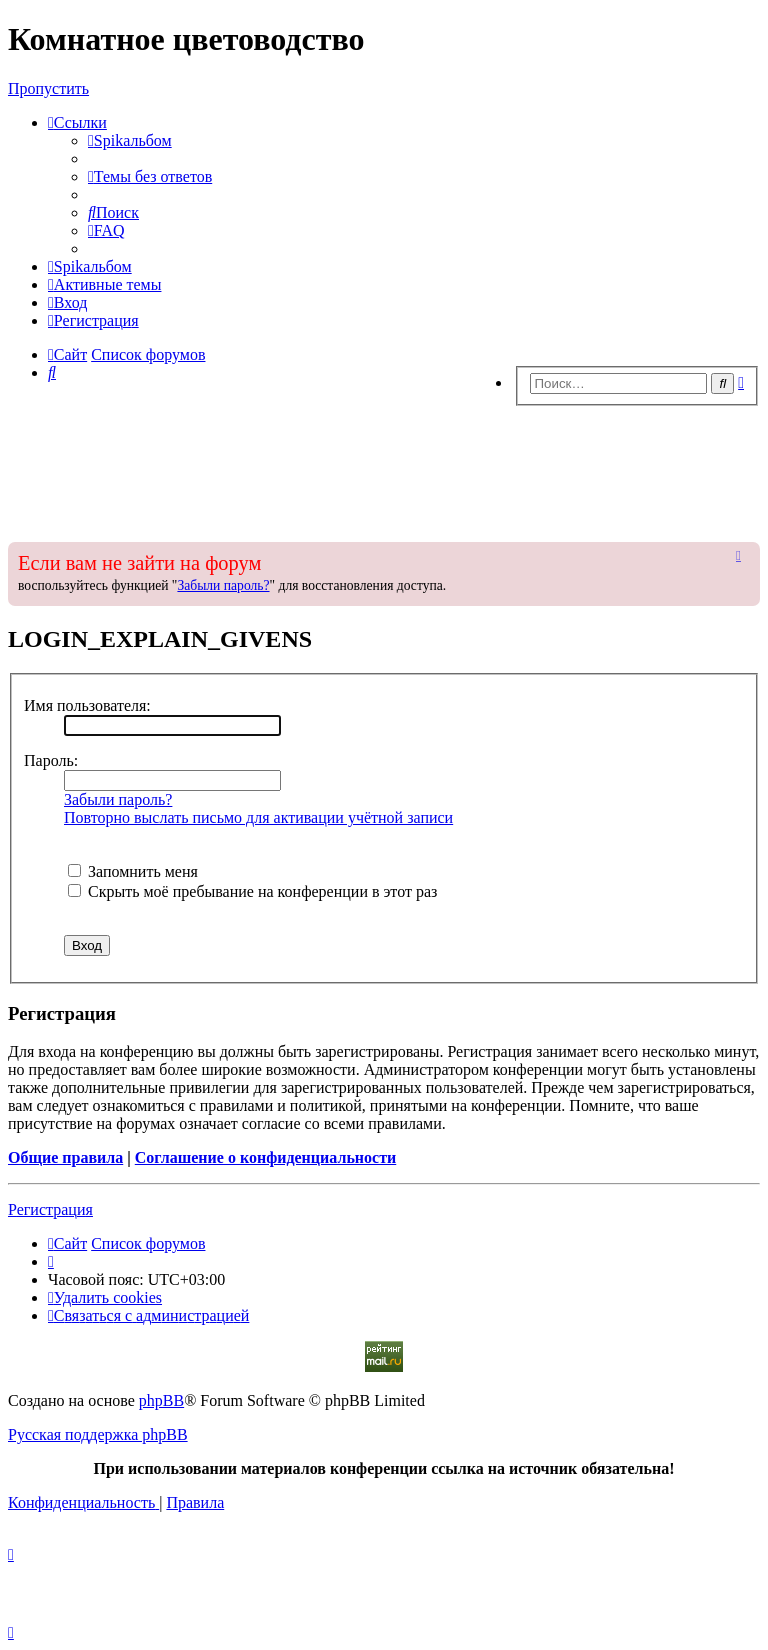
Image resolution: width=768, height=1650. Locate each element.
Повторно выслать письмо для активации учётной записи (258, 817)
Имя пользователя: (87, 705)
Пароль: (51, 760)
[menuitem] (130, 140)
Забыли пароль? (223, 585)
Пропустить (48, 88)
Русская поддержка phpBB (98, 1434)
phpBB (161, 1400)
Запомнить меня (133, 871)
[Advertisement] (384, 468)
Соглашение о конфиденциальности (265, 1157)
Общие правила (65, 1157)
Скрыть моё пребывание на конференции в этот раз (252, 891)
